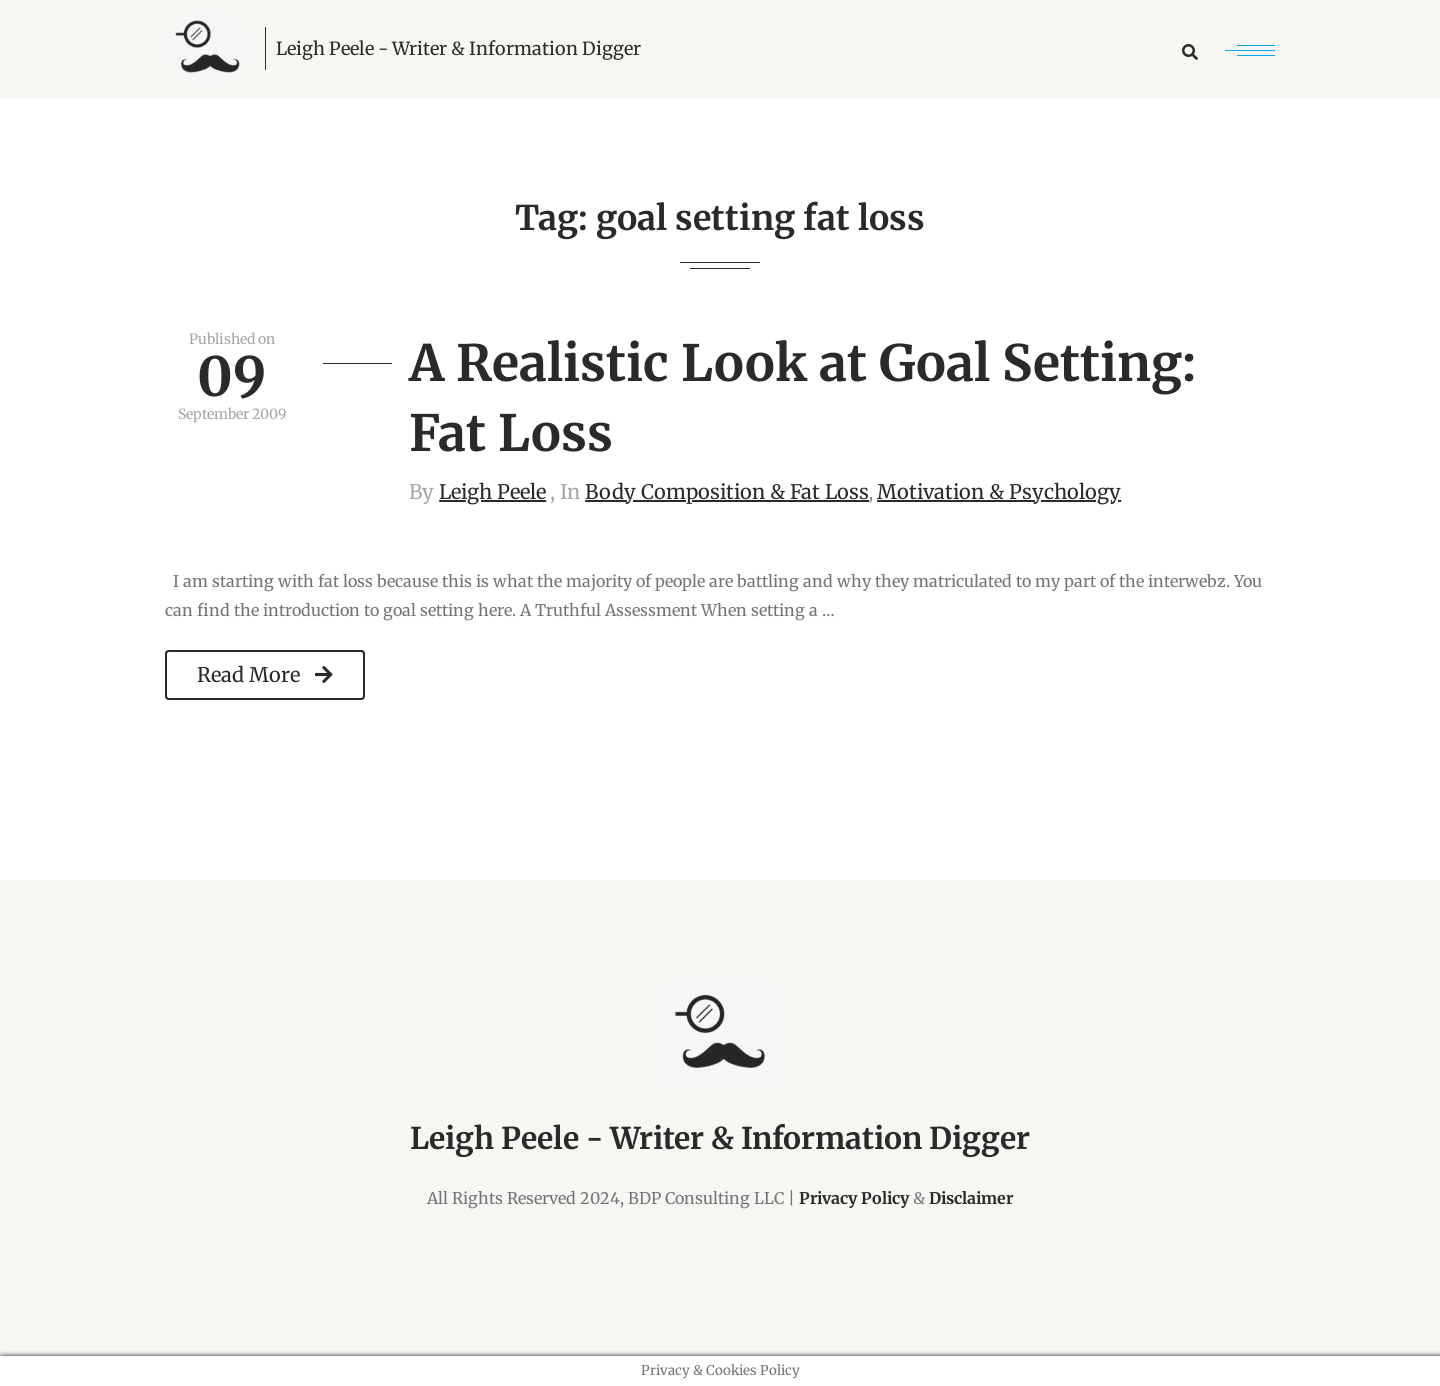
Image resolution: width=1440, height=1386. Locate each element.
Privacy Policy (854, 1198)
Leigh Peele (492, 491)
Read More (265, 674)
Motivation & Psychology (999, 491)
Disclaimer (971, 1198)
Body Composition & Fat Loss (727, 491)
